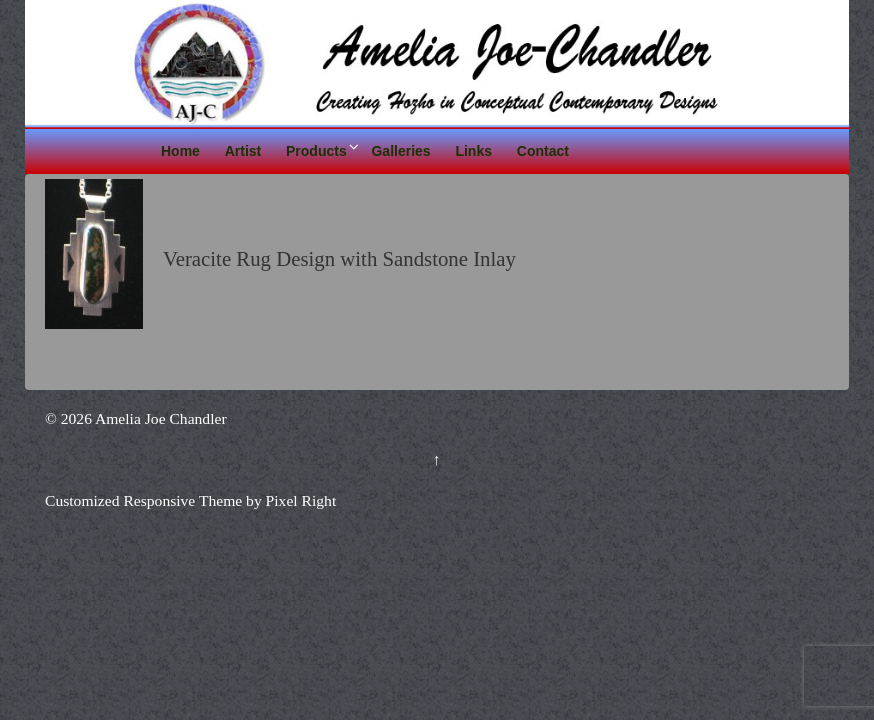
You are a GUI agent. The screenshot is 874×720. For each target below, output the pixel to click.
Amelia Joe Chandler (159, 418)
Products (316, 151)
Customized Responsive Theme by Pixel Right (190, 500)
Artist (243, 151)
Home (180, 151)
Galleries (400, 151)
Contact (543, 151)
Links (473, 151)
